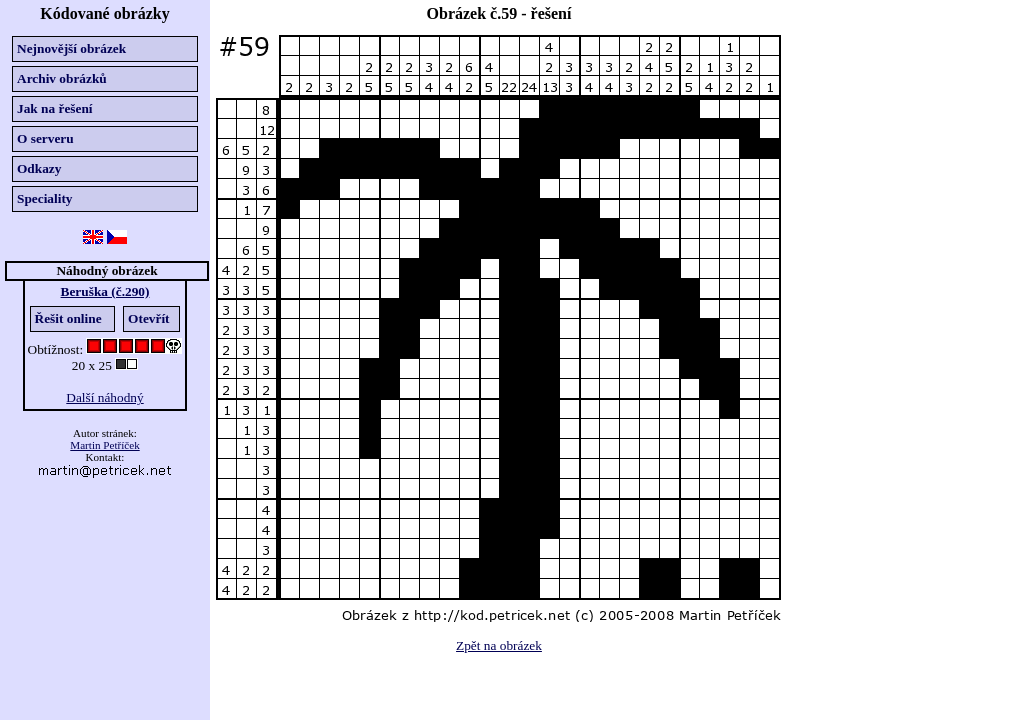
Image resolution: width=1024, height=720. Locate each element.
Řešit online (68, 318)
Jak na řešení (55, 108)
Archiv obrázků (62, 78)
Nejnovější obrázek (71, 48)
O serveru (45, 138)
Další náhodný (104, 397)
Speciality (45, 198)
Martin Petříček (104, 445)
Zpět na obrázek (499, 645)
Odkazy (39, 168)
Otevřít (148, 318)
